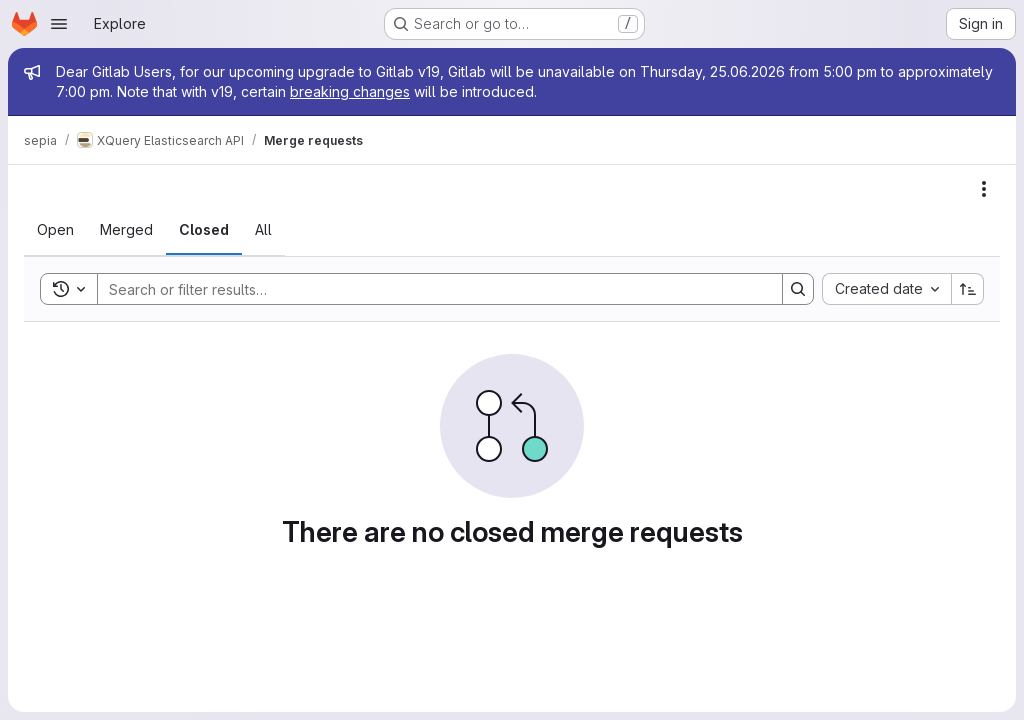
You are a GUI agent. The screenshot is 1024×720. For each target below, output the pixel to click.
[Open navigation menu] (59, 24)
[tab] (55, 230)
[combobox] (886, 289)
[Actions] (984, 189)
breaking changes (350, 91)
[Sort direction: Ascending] (968, 289)
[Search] (430, 289)
